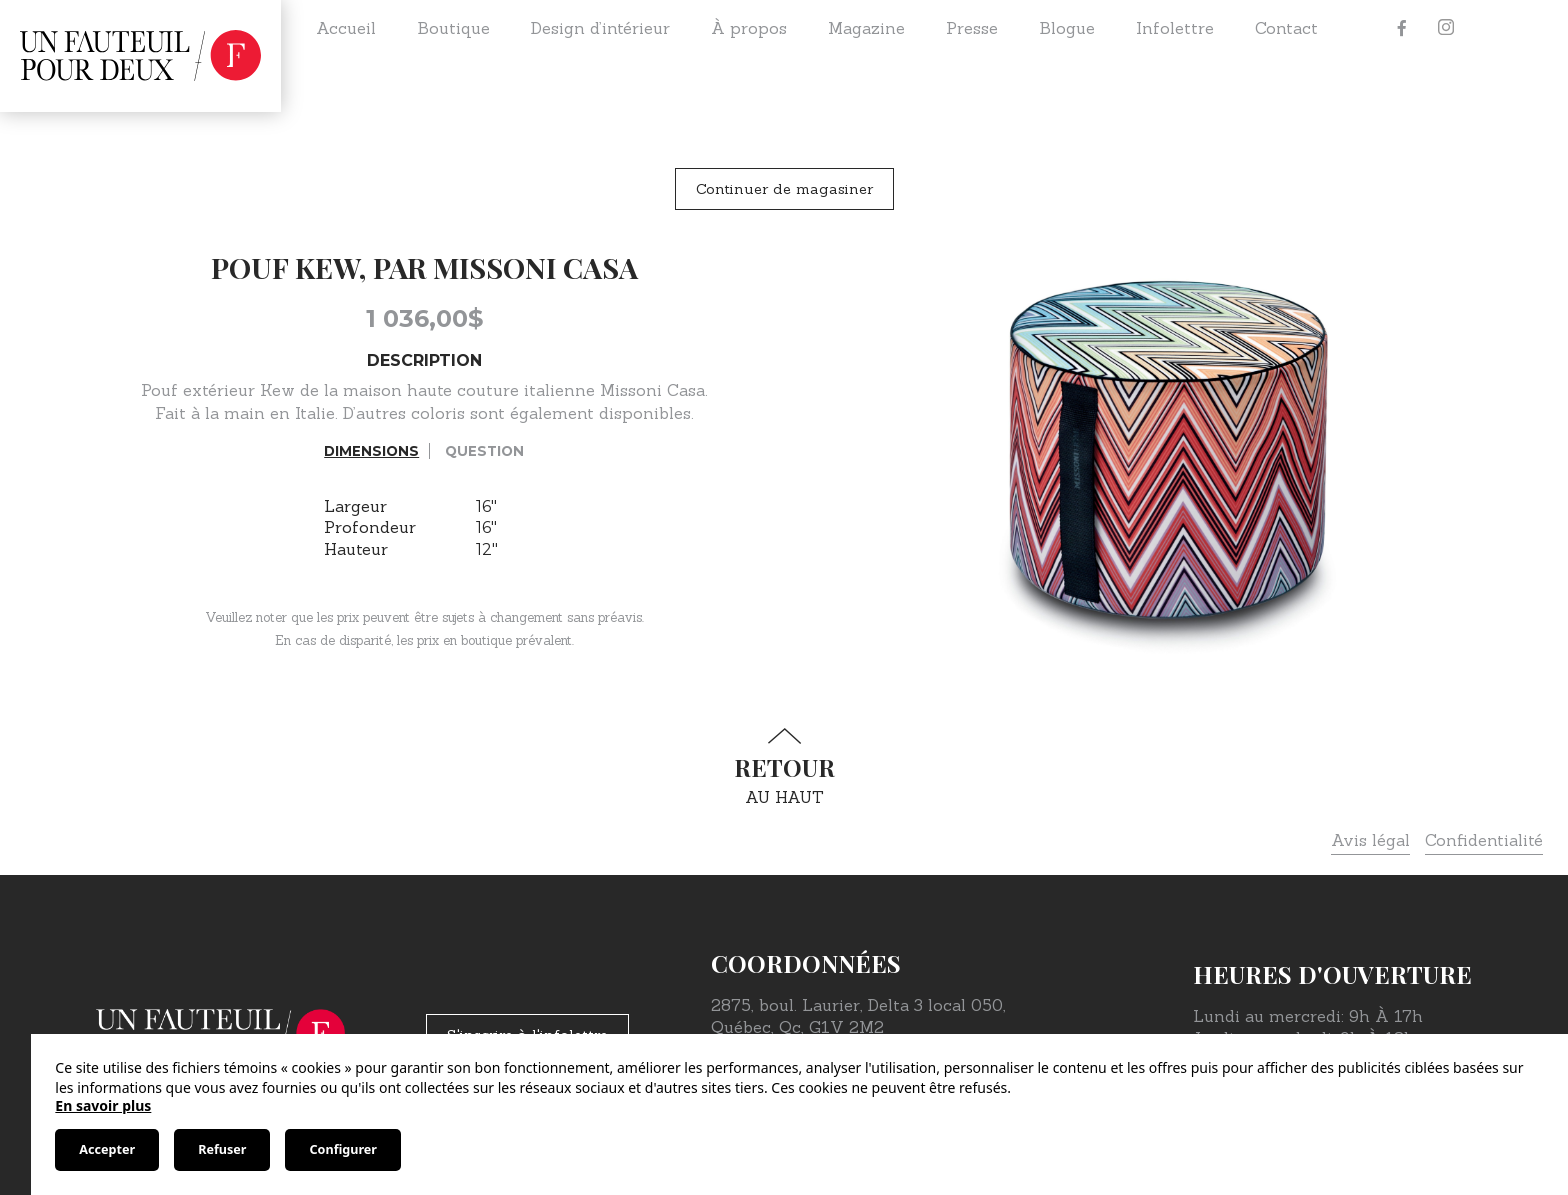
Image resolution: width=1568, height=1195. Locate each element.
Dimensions (371, 451)
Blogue (1067, 28)
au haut (784, 767)
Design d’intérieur (600, 28)
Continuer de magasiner (784, 189)
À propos (749, 28)
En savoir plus (103, 1105)
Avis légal (1370, 840)
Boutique (453, 28)
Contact (1286, 28)
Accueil (346, 28)
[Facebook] (1402, 28)
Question (484, 451)
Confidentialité (1484, 840)
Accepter (107, 1149)
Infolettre (1175, 28)
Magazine (866, 28)
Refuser (222, 1149)
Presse (972, 28)
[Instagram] (1446, 28)
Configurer (342, 1149)
